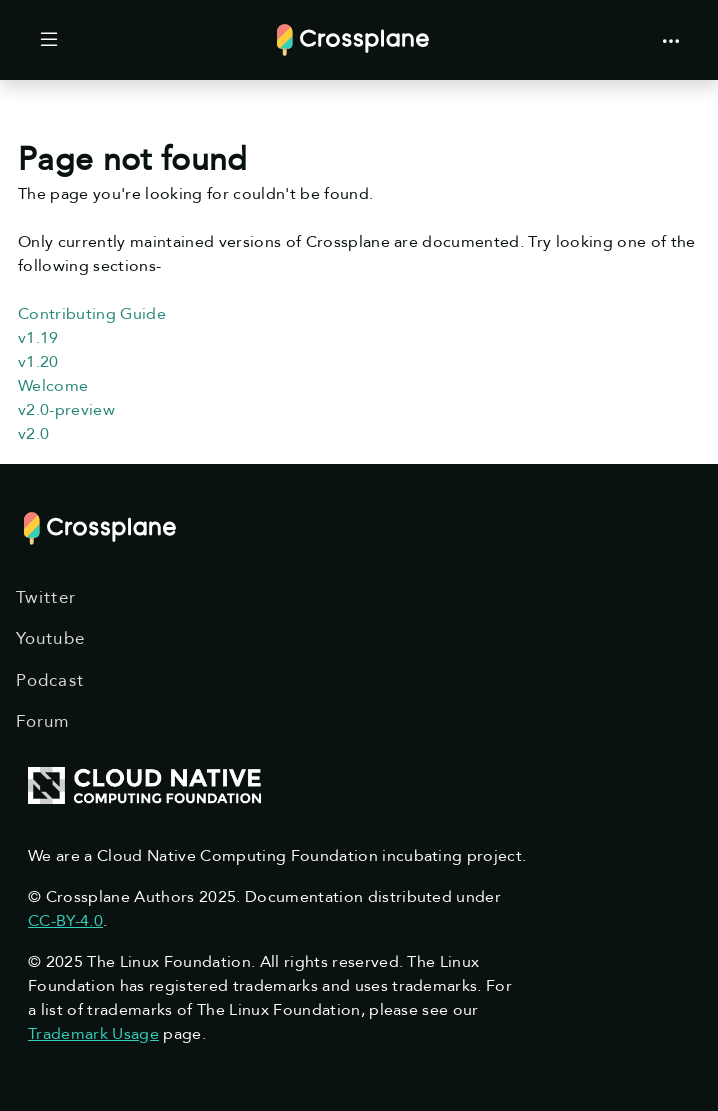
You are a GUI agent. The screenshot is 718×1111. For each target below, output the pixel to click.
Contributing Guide (92, 314)
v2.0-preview (66, 410)
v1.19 (38, 338)
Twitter (46, 597)
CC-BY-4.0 (65, 921)
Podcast (50, 680)
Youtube (50, 638)
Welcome (53, 386)
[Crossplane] (353, 38)
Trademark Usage (93, 1034)
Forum (43, 721)
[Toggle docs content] (49, 40)
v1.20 (38, 362)
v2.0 (33, 434)
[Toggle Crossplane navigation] (671, 39)
